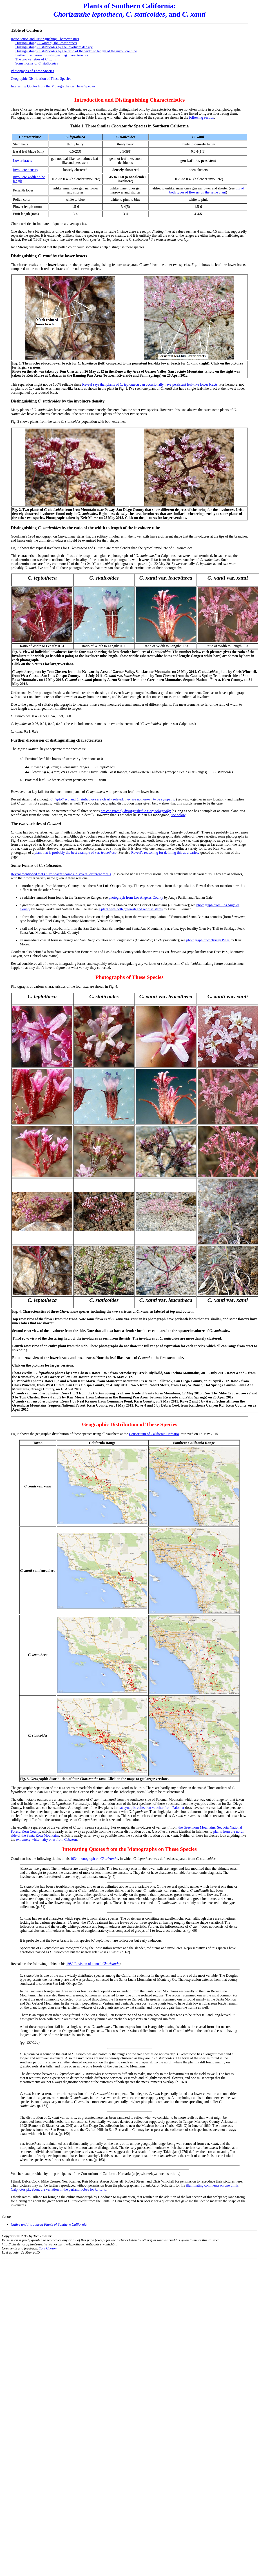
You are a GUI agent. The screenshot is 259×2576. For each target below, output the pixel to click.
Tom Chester (48, 2248)
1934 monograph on (94, 1858)
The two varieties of (35, 59)
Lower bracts (22, 160)
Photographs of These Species (32, 71)
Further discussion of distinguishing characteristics (51, 55)
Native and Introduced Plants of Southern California (49, 2224)
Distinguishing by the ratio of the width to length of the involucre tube (76, 51)
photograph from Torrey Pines (208, 940)
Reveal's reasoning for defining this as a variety (165, 852)
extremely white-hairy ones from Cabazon (46, 1839)
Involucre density (25, 170)
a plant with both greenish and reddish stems (131, 909)
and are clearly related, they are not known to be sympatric (112, 799)
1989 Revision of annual (93, 1964)
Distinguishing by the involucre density (54, 47)
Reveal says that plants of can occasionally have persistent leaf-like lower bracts (149, 384)
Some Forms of (36, 63)
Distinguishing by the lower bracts (46, 43)
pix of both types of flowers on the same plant (206, 190)
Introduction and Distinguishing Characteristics (45, 39)
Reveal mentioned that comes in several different (61, 874)
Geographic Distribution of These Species (41, 78)
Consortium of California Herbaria (154, 1434)
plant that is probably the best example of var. (75, 852)
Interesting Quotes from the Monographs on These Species (53, 86)
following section (201, 117)
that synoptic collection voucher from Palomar (150, 1807)
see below (178, 815)
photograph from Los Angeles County (136, 897)
